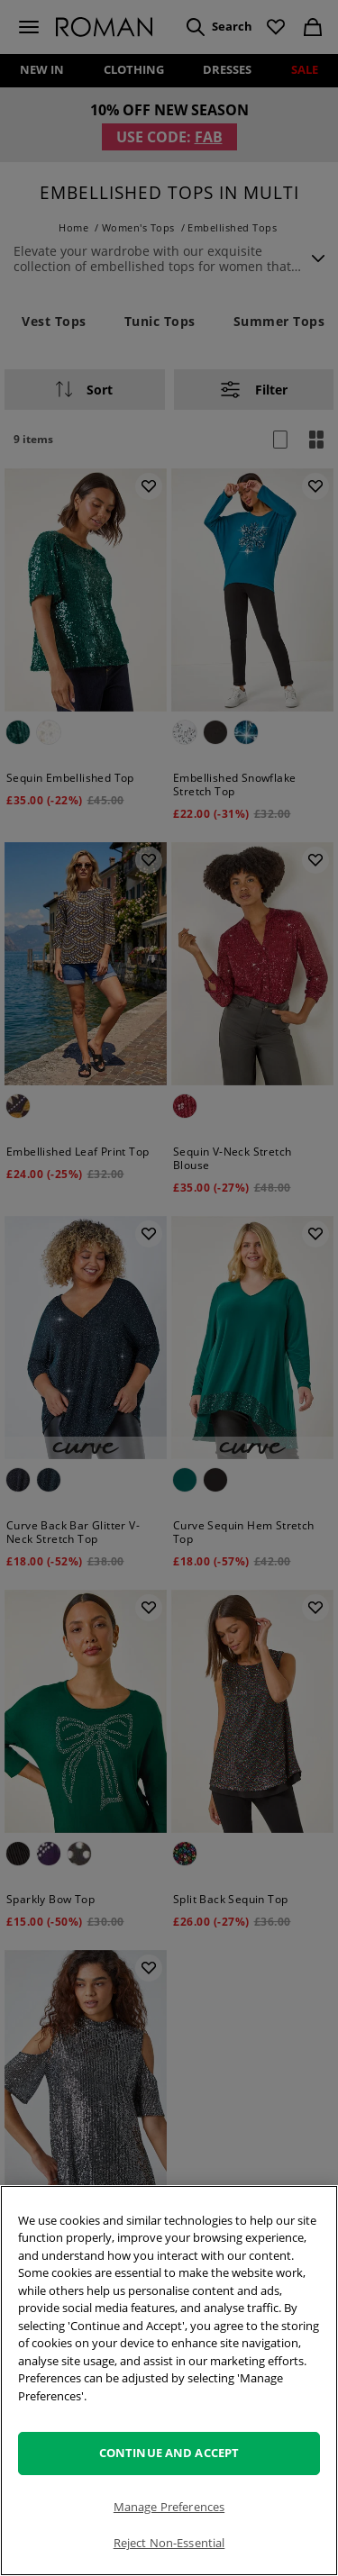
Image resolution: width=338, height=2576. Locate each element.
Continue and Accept (169, 2452)
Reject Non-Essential (169, 2543)
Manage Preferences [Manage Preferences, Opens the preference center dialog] (169, 2507)
